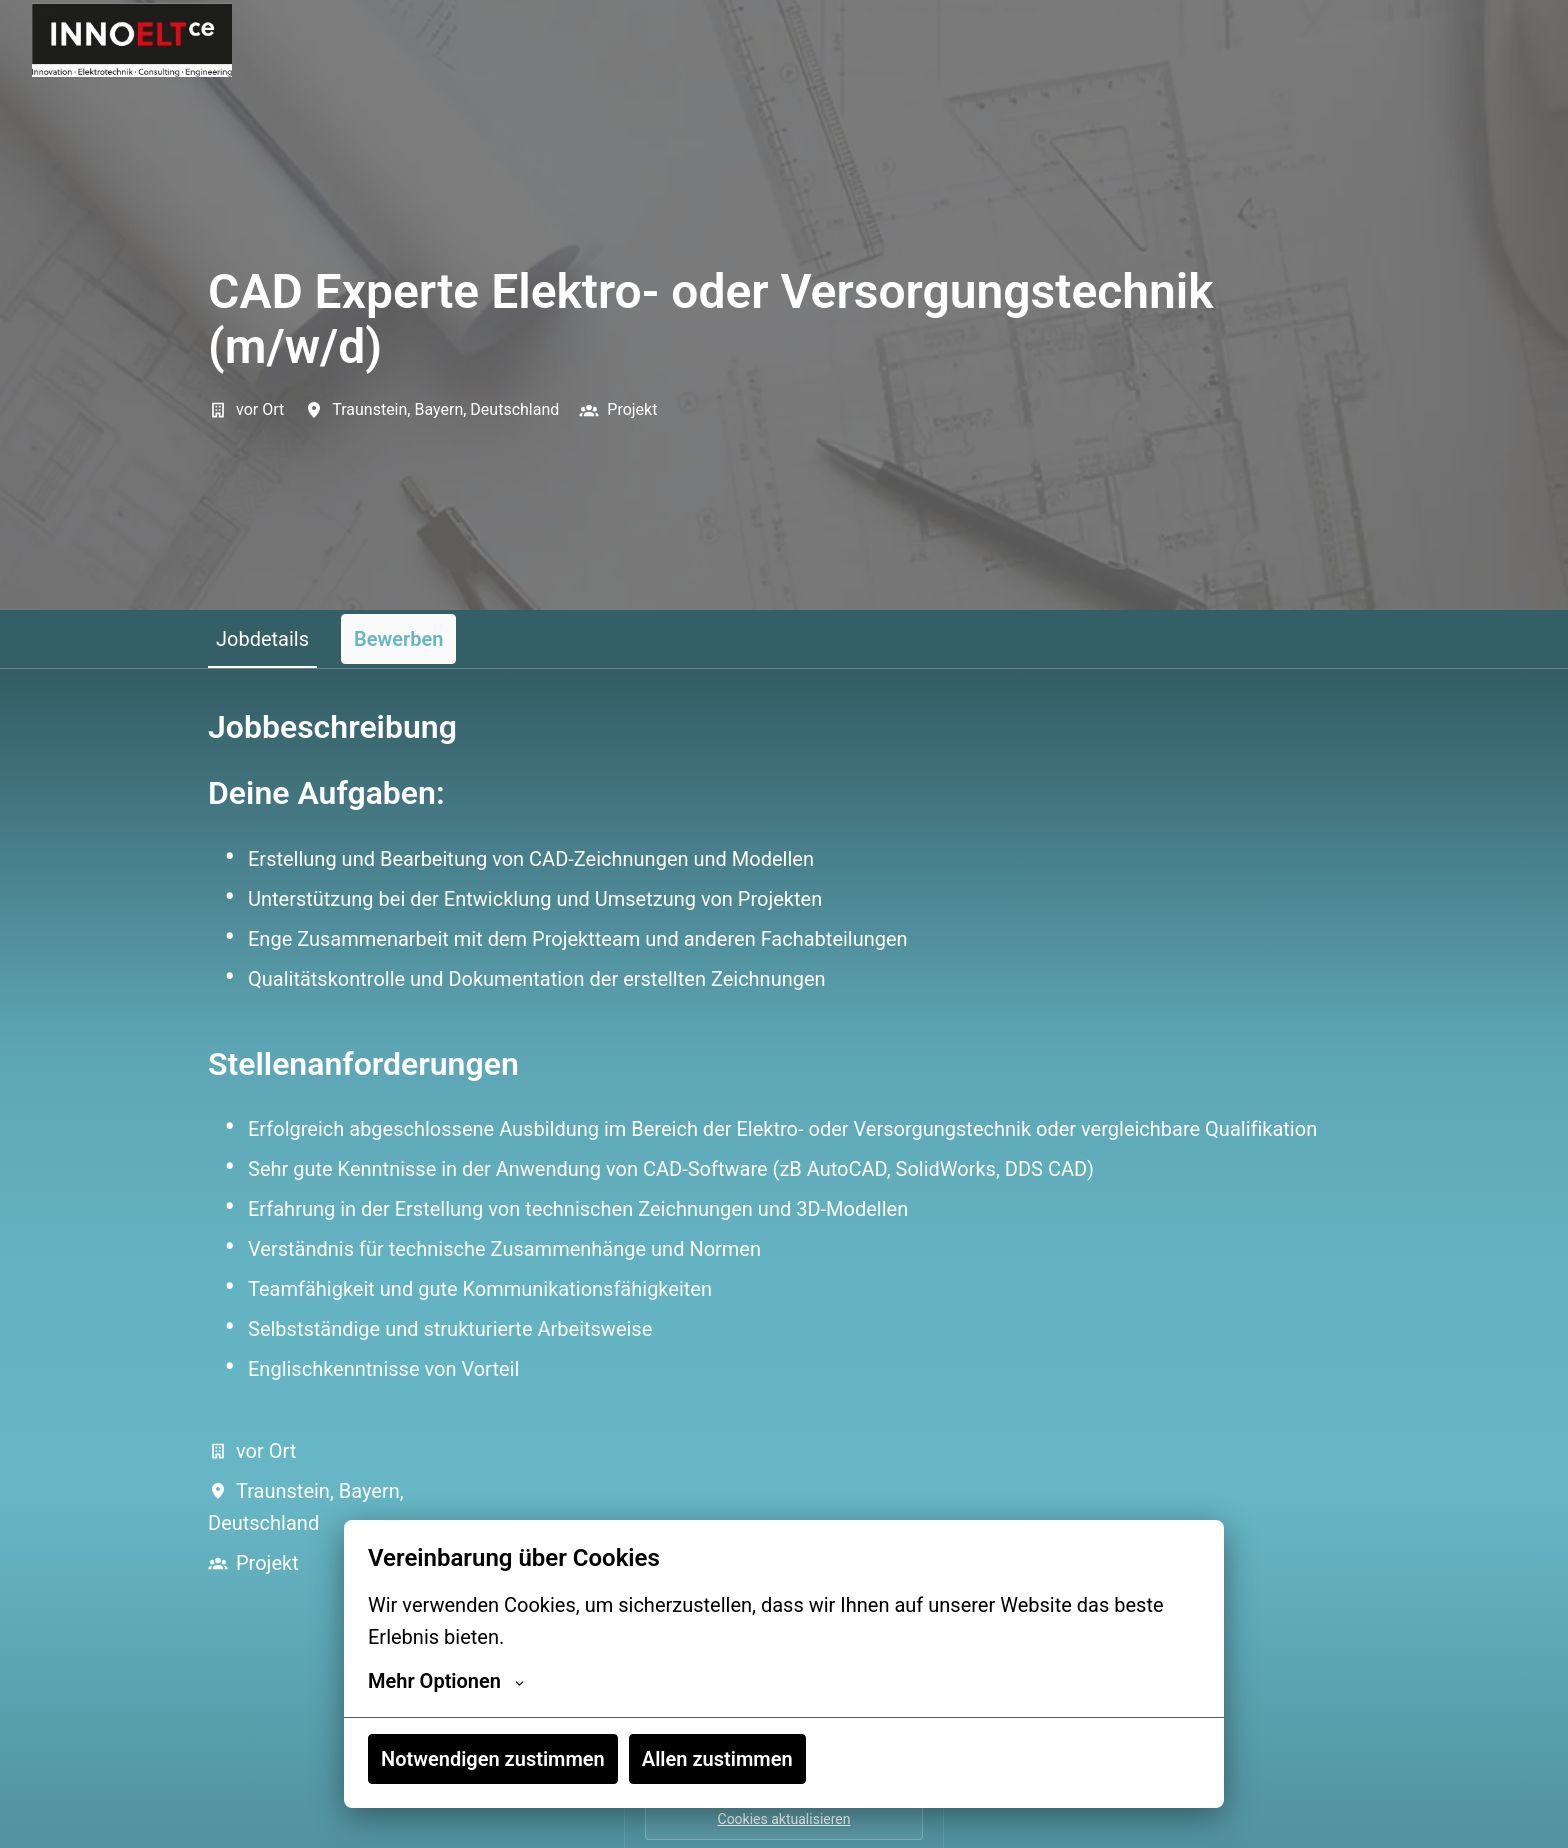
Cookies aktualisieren (784, 1819)
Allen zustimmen (717, 1759)
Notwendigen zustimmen (493, 1759)
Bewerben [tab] (398, 639)
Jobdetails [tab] (262, 639)
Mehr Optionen (446, 1681)
